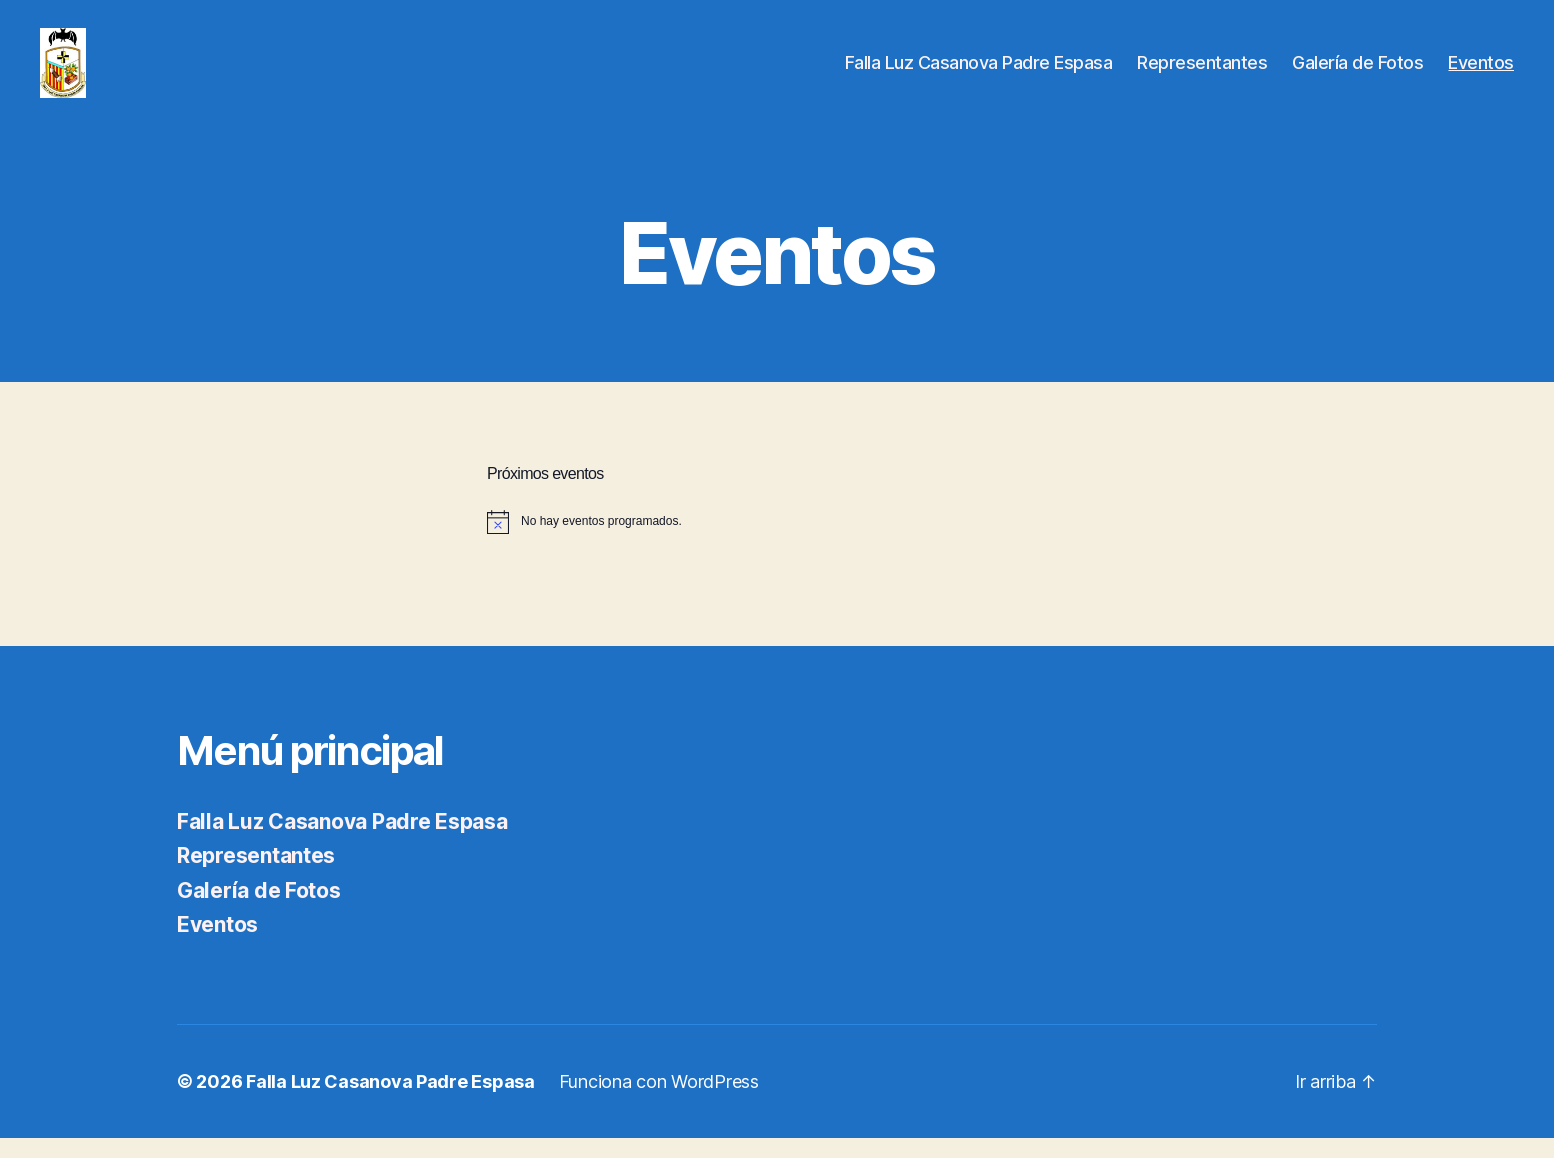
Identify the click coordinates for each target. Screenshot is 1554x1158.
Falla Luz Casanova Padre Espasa (979, 72)
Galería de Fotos (1357, 72)
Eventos (1481, 72)
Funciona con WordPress (659, 1101)
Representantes (1202, 72)
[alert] (777, 542)
